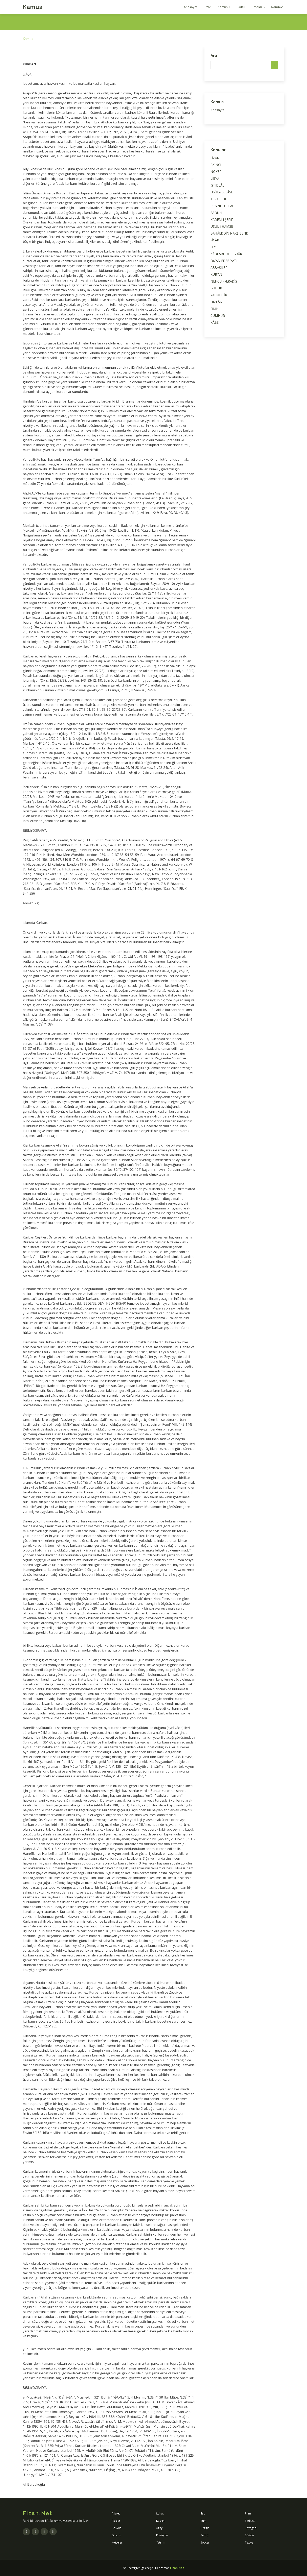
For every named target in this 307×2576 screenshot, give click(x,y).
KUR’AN (216, 274)
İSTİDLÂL (217, 185)
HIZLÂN (216, 302)
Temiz (204, 2535)
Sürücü (249, 2535)
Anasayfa (191, 7)
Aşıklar (116, 2521)
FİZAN (215, 158)
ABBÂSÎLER (219, 267)
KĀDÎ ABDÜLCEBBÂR (226, 254)
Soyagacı (251, 2528)
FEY (213, 247)
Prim (248, 2513)
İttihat (160, 2513)
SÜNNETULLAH (223, 206)
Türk (203, 2521)
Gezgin (204, 2528)
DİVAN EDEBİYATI (224, 261)
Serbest (250, 2521)
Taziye (249, 2542)
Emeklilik (258, 7)
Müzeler (117, 2542)
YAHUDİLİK (219, 295)
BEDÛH (216, 213)
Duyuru (116, 2535)
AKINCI (216, 165)
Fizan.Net (177, 2568)
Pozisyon (162, 2535)
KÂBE (215, 322)
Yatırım (160, 2542)
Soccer (204, 2542)
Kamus (32, 7)
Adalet (116, 2513)
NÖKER (216, 171)
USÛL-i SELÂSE (222, 192)
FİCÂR (215, 240)
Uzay (159, 2528)
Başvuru (117, 2528)
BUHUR (216, 288)
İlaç (202, 2513)
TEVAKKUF (219, 199)
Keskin (160, 2521)
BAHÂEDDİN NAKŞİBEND (229, 233)
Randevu (277, 7)
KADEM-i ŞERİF (222, 219)
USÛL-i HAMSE (222, 226)
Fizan (208, 7)
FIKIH (215, 309)
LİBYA (215, 178)
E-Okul (241, 7)
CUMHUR (218, 315)
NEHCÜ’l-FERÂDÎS (224, 281)
